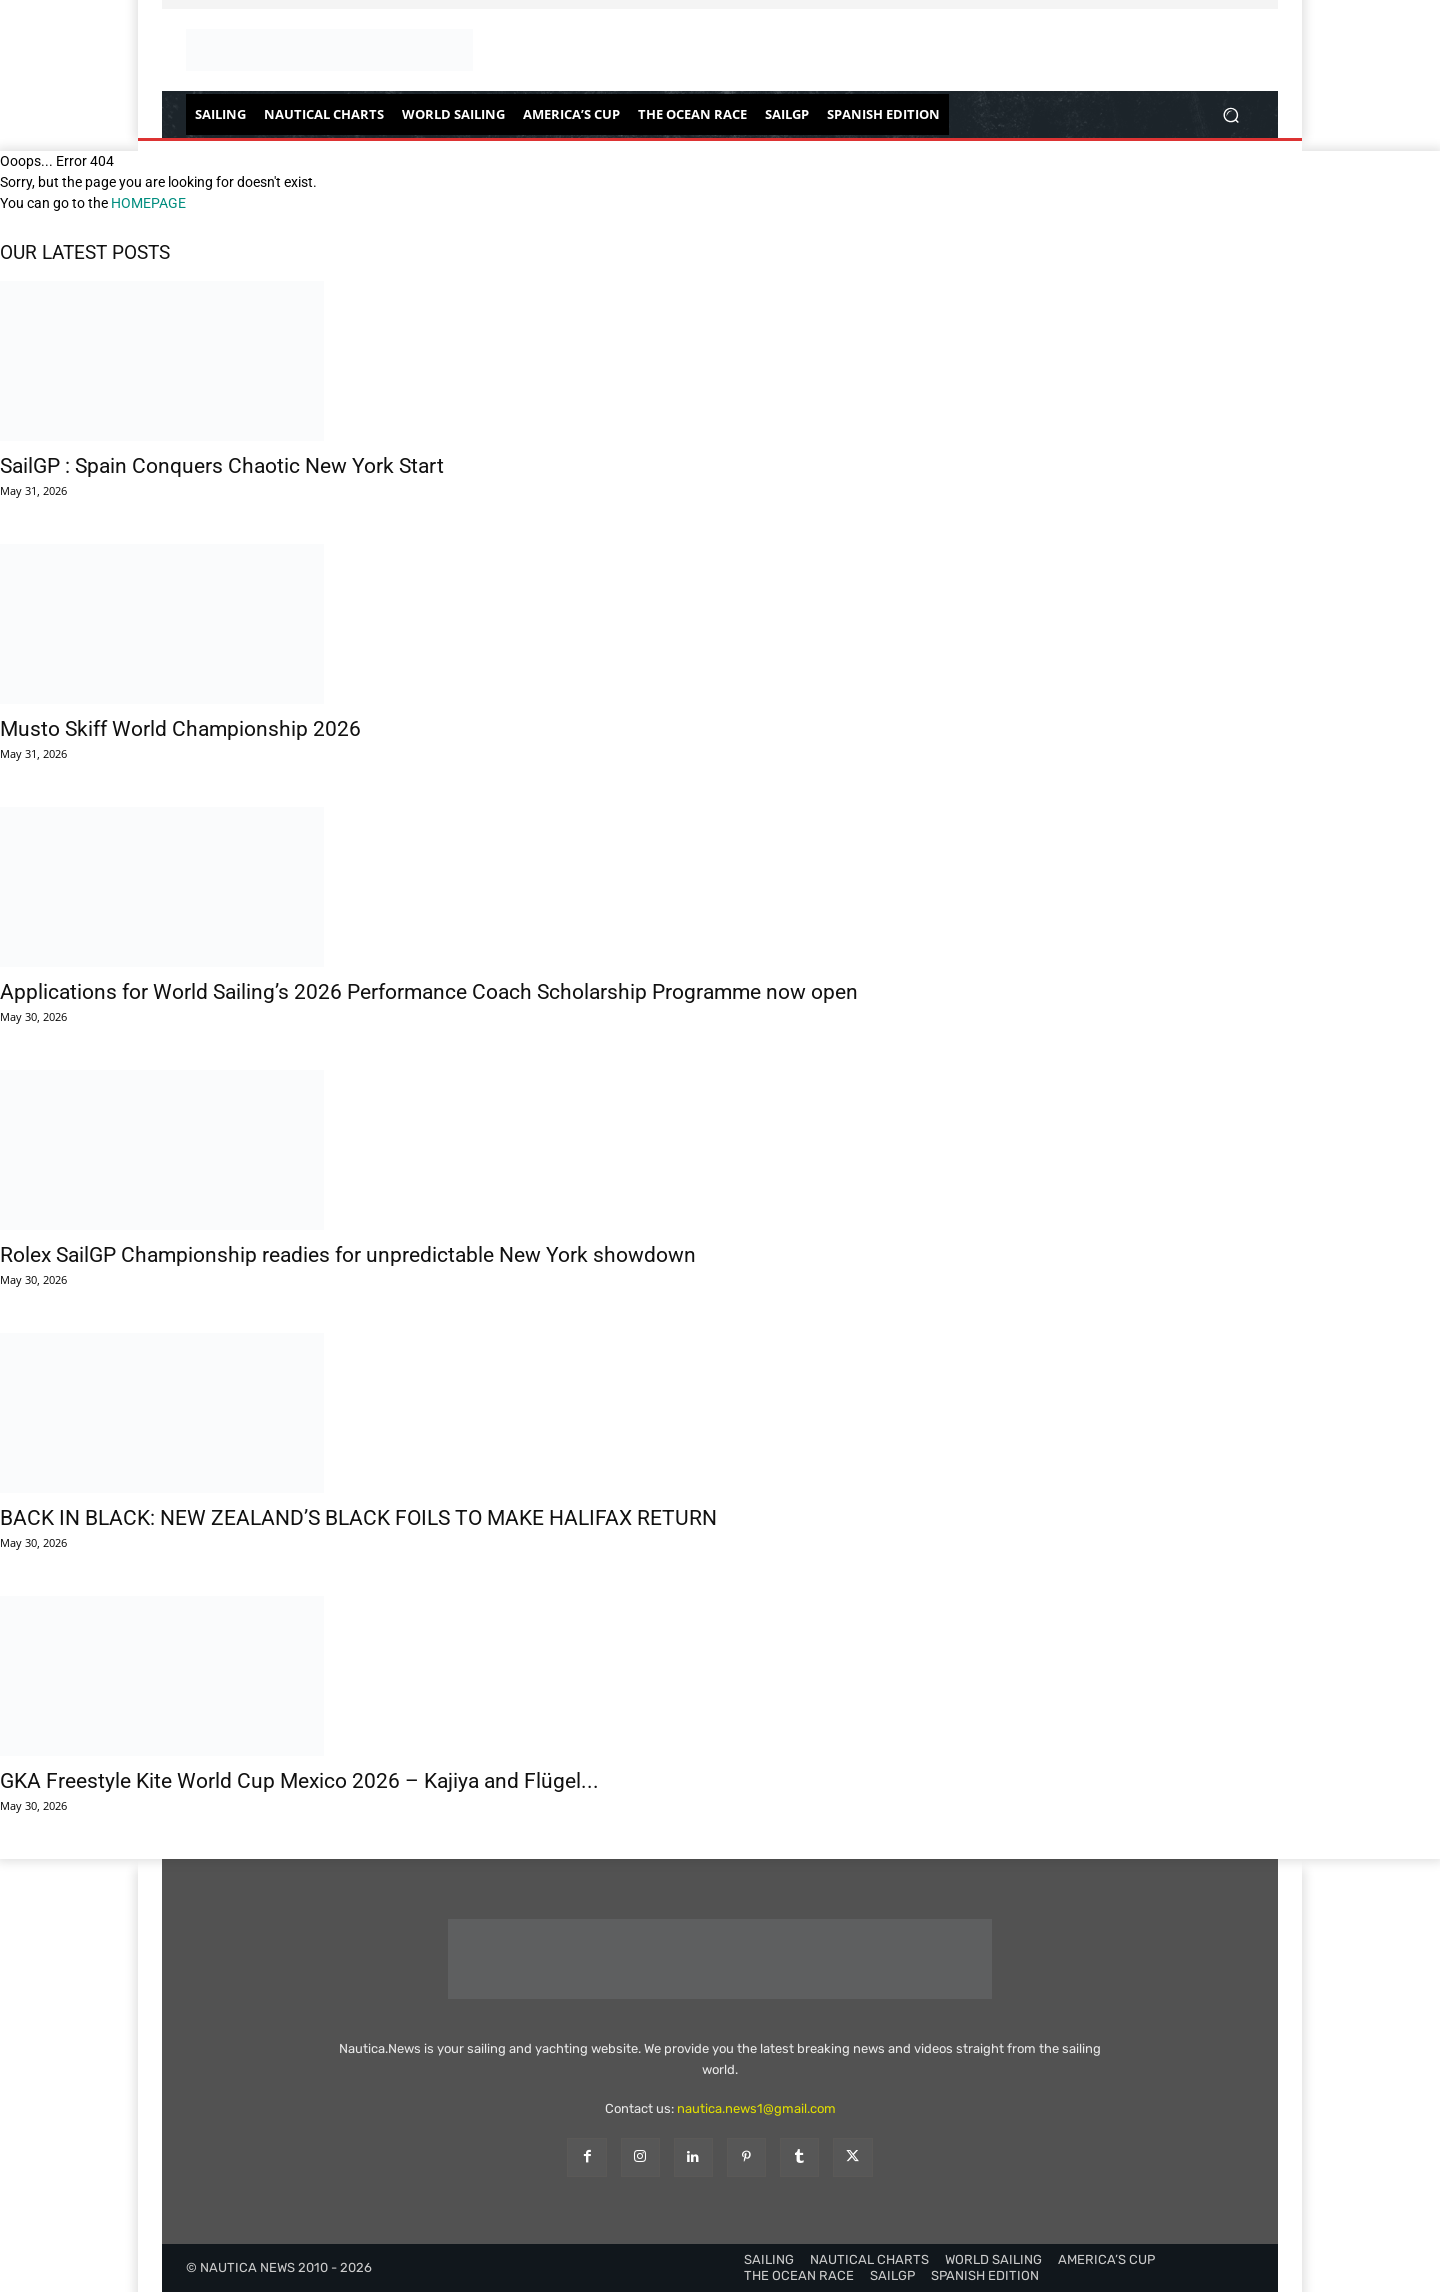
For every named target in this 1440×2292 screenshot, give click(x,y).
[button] (1230, 114)
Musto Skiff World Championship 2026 (180, 729)
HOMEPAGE (148, 203)
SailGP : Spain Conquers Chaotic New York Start (222, 466)
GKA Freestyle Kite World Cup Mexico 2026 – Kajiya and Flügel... (299, 1781)
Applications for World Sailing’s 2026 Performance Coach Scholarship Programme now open (429, 992)
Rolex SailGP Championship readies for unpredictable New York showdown (348, 1255)
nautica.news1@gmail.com (756, 2108)
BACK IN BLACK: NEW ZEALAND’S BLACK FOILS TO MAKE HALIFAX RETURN (358, 1518)
